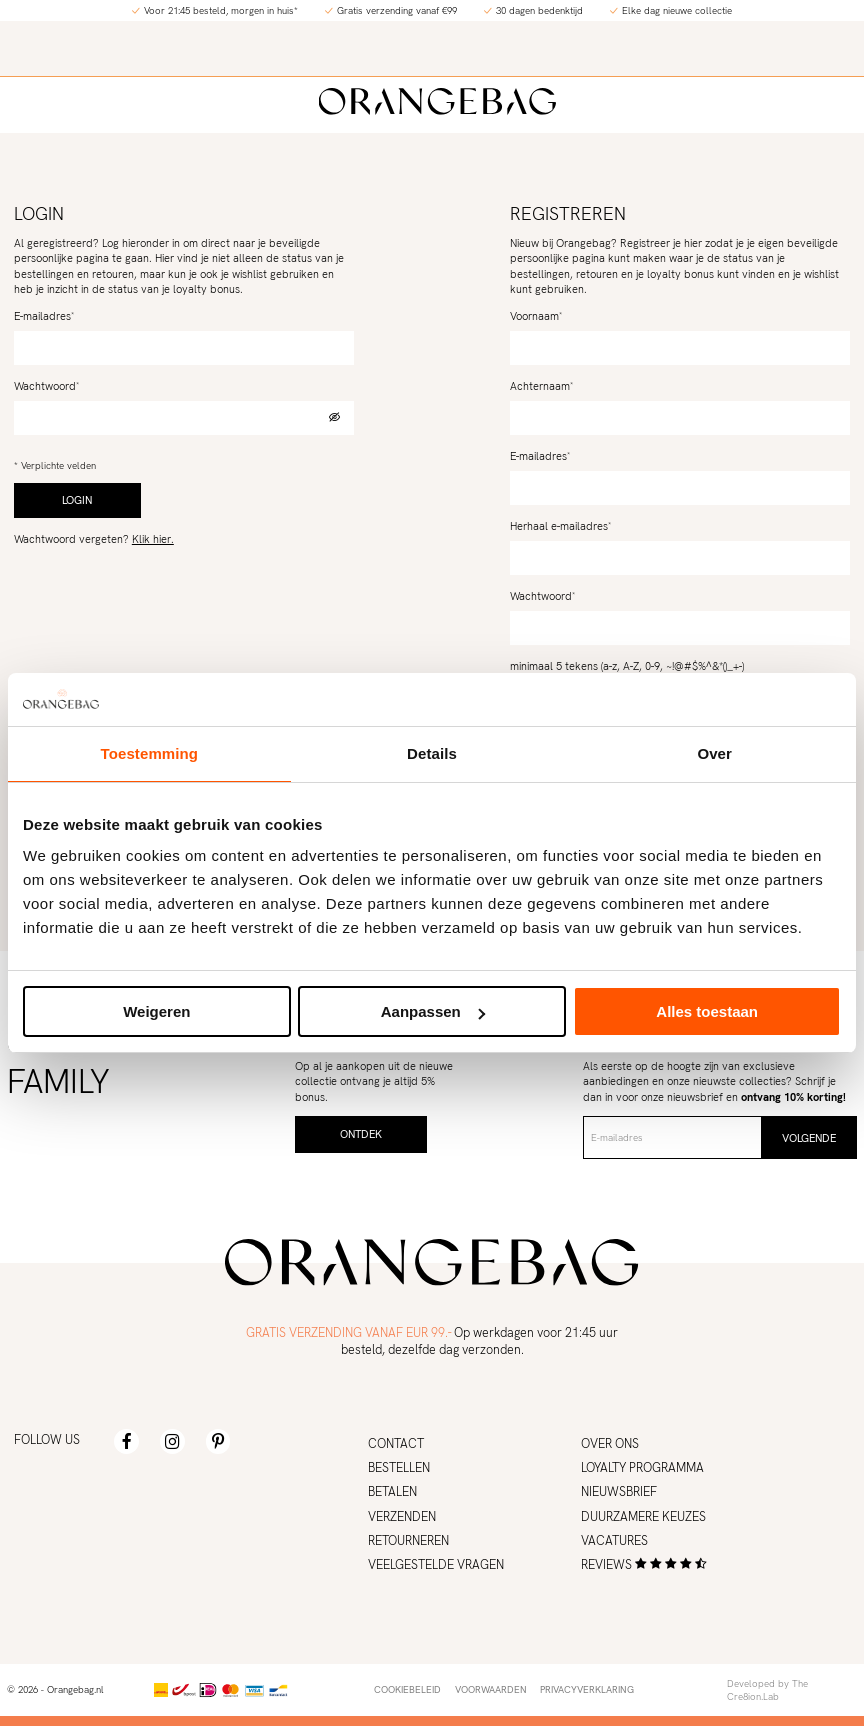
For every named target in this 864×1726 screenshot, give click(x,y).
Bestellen (399, 1468)
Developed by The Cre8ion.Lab (767, 1690)
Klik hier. (153, 539)
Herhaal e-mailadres (559, 526)
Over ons (610, 1444)
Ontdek (361, 1134)
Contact (396, 1444)
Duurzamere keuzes (643, 1517)
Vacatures (614, 1541)
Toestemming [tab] (150, 753)
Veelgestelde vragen (436, 1565)
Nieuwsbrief (619, 1492)
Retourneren (408, 1541)
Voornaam (534, 316)
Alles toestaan (707, 1011)
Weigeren (156, 1011)
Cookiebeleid (407, 1689)
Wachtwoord (45, 386)
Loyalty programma (642, 1468)
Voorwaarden (491, 1689)
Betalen (392, 1492)
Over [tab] (714, 753)
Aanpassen (433, 1011)
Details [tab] (432, 753)
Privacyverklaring (587, 1689)
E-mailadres (42, 316)
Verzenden (402, 1517)
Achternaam (540, 386)
